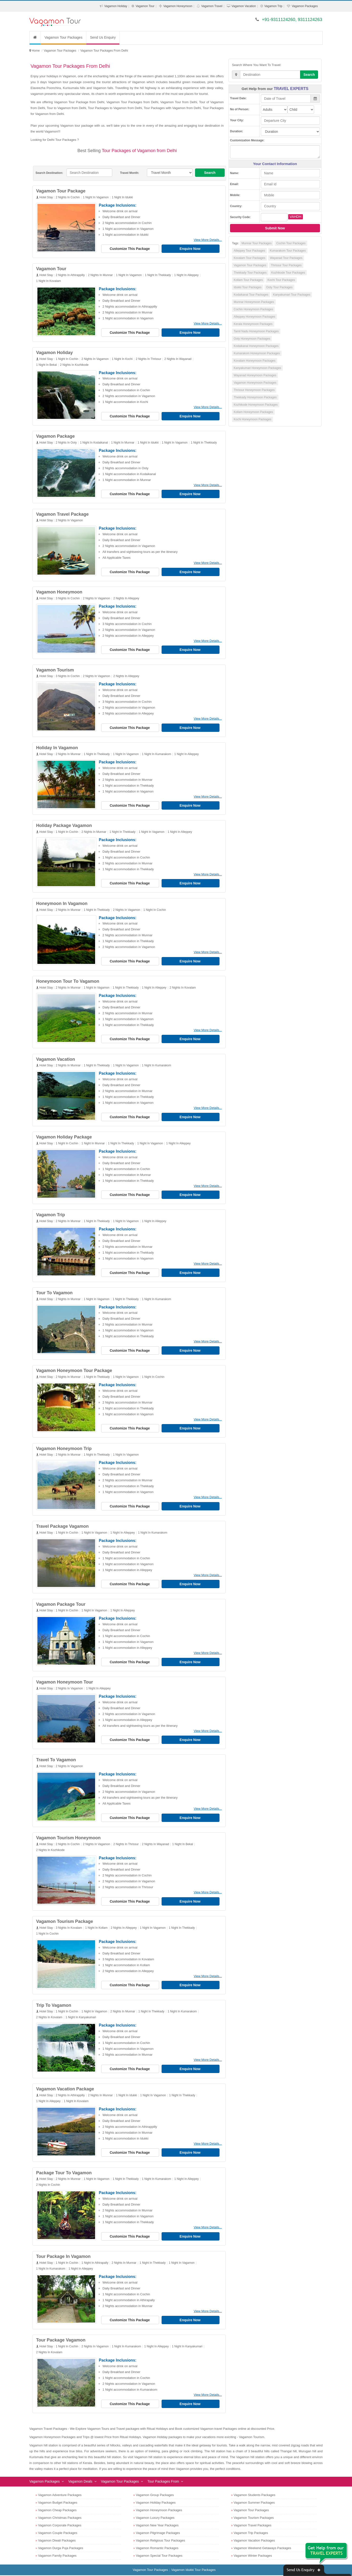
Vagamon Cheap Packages (57, 2494)
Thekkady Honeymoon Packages (255, 397)
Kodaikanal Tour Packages (251, 294)
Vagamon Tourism (56, 666)
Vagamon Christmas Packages (60, 2502)
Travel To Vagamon (57, 1748)
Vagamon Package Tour (61, 1594)
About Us (102, 2564)
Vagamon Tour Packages (63, 37)
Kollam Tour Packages (248, 280)
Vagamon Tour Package (61, 191)
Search (210, 173)
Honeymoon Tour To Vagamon (68, 975)
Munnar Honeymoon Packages (254, 302)
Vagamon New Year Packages (157, 2509)
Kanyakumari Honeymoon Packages (257, 368)
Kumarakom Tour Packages (288, 250)
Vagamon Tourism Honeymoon (69, 1825)
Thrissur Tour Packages (286, 265)
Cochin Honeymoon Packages (253, 309)
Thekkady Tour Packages (250, 272)
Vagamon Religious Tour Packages (160, 2524)
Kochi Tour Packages (281, 280)
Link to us (189, 2564)
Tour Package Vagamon (61, 2324)
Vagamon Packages (305, 6)
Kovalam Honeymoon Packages (254, 360)
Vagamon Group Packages (155, 2479)
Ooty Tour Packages (279, 287)
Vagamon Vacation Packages (254, 2524)
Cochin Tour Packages (291, 243)
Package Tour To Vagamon (64, 2158)
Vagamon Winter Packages (253, 2540)
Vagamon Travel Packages (252, 2509)
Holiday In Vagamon (57, 743)
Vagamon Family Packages (57, 2540)
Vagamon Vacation (243, 6)
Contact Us (157, 2564)
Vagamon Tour (145, 6)
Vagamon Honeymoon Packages (255, 382)
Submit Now (275, 228)
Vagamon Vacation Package (66, 2075)
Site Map (173, 2564)
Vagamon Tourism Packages (254, 2502)
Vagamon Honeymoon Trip (64, 1439)
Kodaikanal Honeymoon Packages (256, 346)
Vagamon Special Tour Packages (159, 2540)
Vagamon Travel (211, 6)
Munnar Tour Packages (257, 243)
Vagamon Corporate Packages (59, 2509)
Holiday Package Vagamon (64, 821)
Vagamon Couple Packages (57, 2517)
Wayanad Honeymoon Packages (255, 375)
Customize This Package (130, 249)
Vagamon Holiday (115, 6)
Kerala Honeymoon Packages (253, 324)
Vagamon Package (56, 434)
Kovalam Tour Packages (249, 258)
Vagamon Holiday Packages (156, 2486)
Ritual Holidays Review (240, 2564)
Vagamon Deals (80, 2465)
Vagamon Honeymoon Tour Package (75, 1362)
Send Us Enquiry (103, 37)
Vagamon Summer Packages (254, 2486)
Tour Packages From (163, 2465)
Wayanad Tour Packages (286, 258)
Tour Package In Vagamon (64, 2241)
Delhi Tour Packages (61, 140)
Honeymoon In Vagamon (62, 898)
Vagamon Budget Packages (57, 2486)
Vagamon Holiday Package (64, 1130)
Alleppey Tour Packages (249, 250)
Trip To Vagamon (54, 1992)
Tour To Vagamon (55, 1284)
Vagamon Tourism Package (65, 1909)
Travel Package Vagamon (63, 1516)
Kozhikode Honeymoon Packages (256, 404)
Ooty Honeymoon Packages (252, 338)
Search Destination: (49, 173)
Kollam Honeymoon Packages (253, 412)
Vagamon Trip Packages (251, 2517)
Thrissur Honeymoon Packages (254, 390)
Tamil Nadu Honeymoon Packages (256, 331)
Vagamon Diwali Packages (57, 2524)
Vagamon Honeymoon (177, 6)
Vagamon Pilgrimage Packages (158, 2517)
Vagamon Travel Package (63, 511)
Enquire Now (191, 249)
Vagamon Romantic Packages (157, 2532)
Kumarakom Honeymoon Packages (257, 353)
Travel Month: (129, 173)
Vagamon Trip (273, 6)
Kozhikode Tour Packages (288, 272)
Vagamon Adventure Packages (60, 2479)
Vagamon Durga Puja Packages (60, 2532)
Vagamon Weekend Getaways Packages (262, 2532)
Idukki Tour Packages (248, 287)
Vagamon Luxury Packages (155, 2502)
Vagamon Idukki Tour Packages (193, 2554)
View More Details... (208, 240)
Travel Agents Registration (129, 2564)
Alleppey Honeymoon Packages (254, 316)
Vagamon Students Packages (254, 2479)
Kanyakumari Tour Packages (291, 294)
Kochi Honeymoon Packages (252, 419)
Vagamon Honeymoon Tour (65, 1671)
